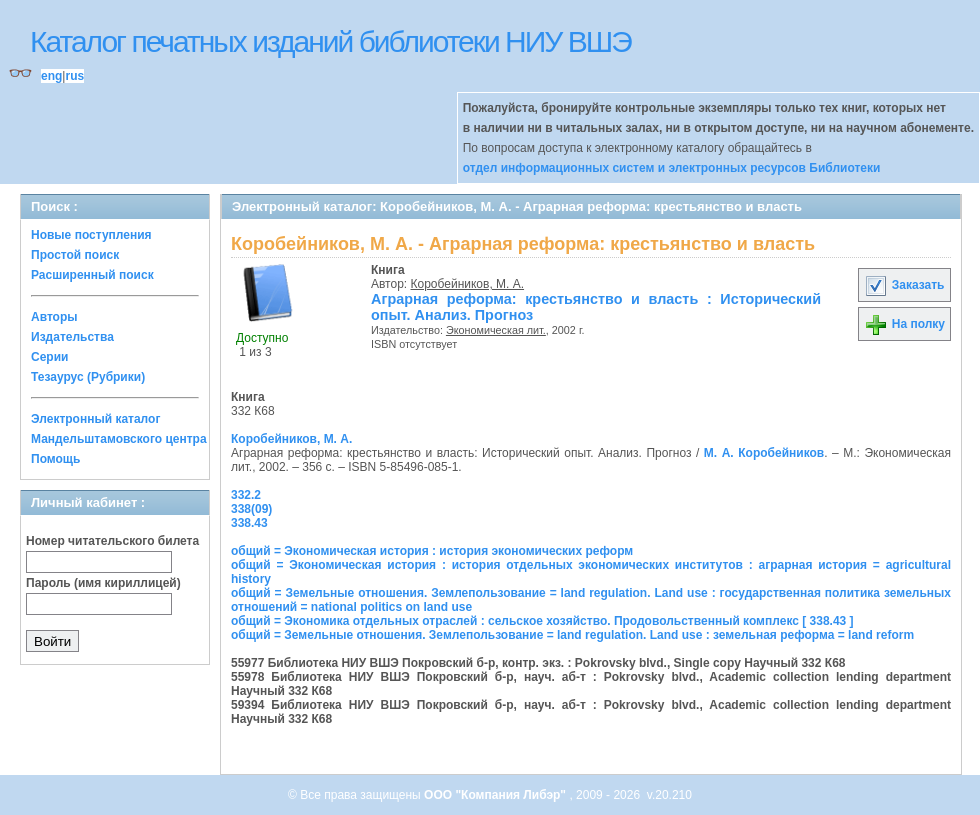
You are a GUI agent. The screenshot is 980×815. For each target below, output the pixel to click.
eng (51, 76)
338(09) (251, 509)
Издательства (72, 337)
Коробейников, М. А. (468, 284)
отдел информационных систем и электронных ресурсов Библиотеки (672, 168)
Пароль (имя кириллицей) (103, 583)
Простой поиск (75, 255)
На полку (904, 324)
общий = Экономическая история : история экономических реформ (432, 551)
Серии (49, 357)
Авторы (54, 317)
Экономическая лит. (496, 330)
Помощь (55, 459)
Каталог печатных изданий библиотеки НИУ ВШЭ (330, 41)
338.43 (249, 523)
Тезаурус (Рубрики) (88, 377)
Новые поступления (91, 235)
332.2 (246, 495)
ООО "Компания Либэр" (496, 795)
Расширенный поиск (92, 275)
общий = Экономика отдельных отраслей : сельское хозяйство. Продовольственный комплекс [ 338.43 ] (542, 621)
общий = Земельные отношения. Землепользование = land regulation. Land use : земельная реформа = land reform (572, 635)
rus (74, 76)
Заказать (904, 285)
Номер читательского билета (112, 541)
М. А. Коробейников (764, 453)
